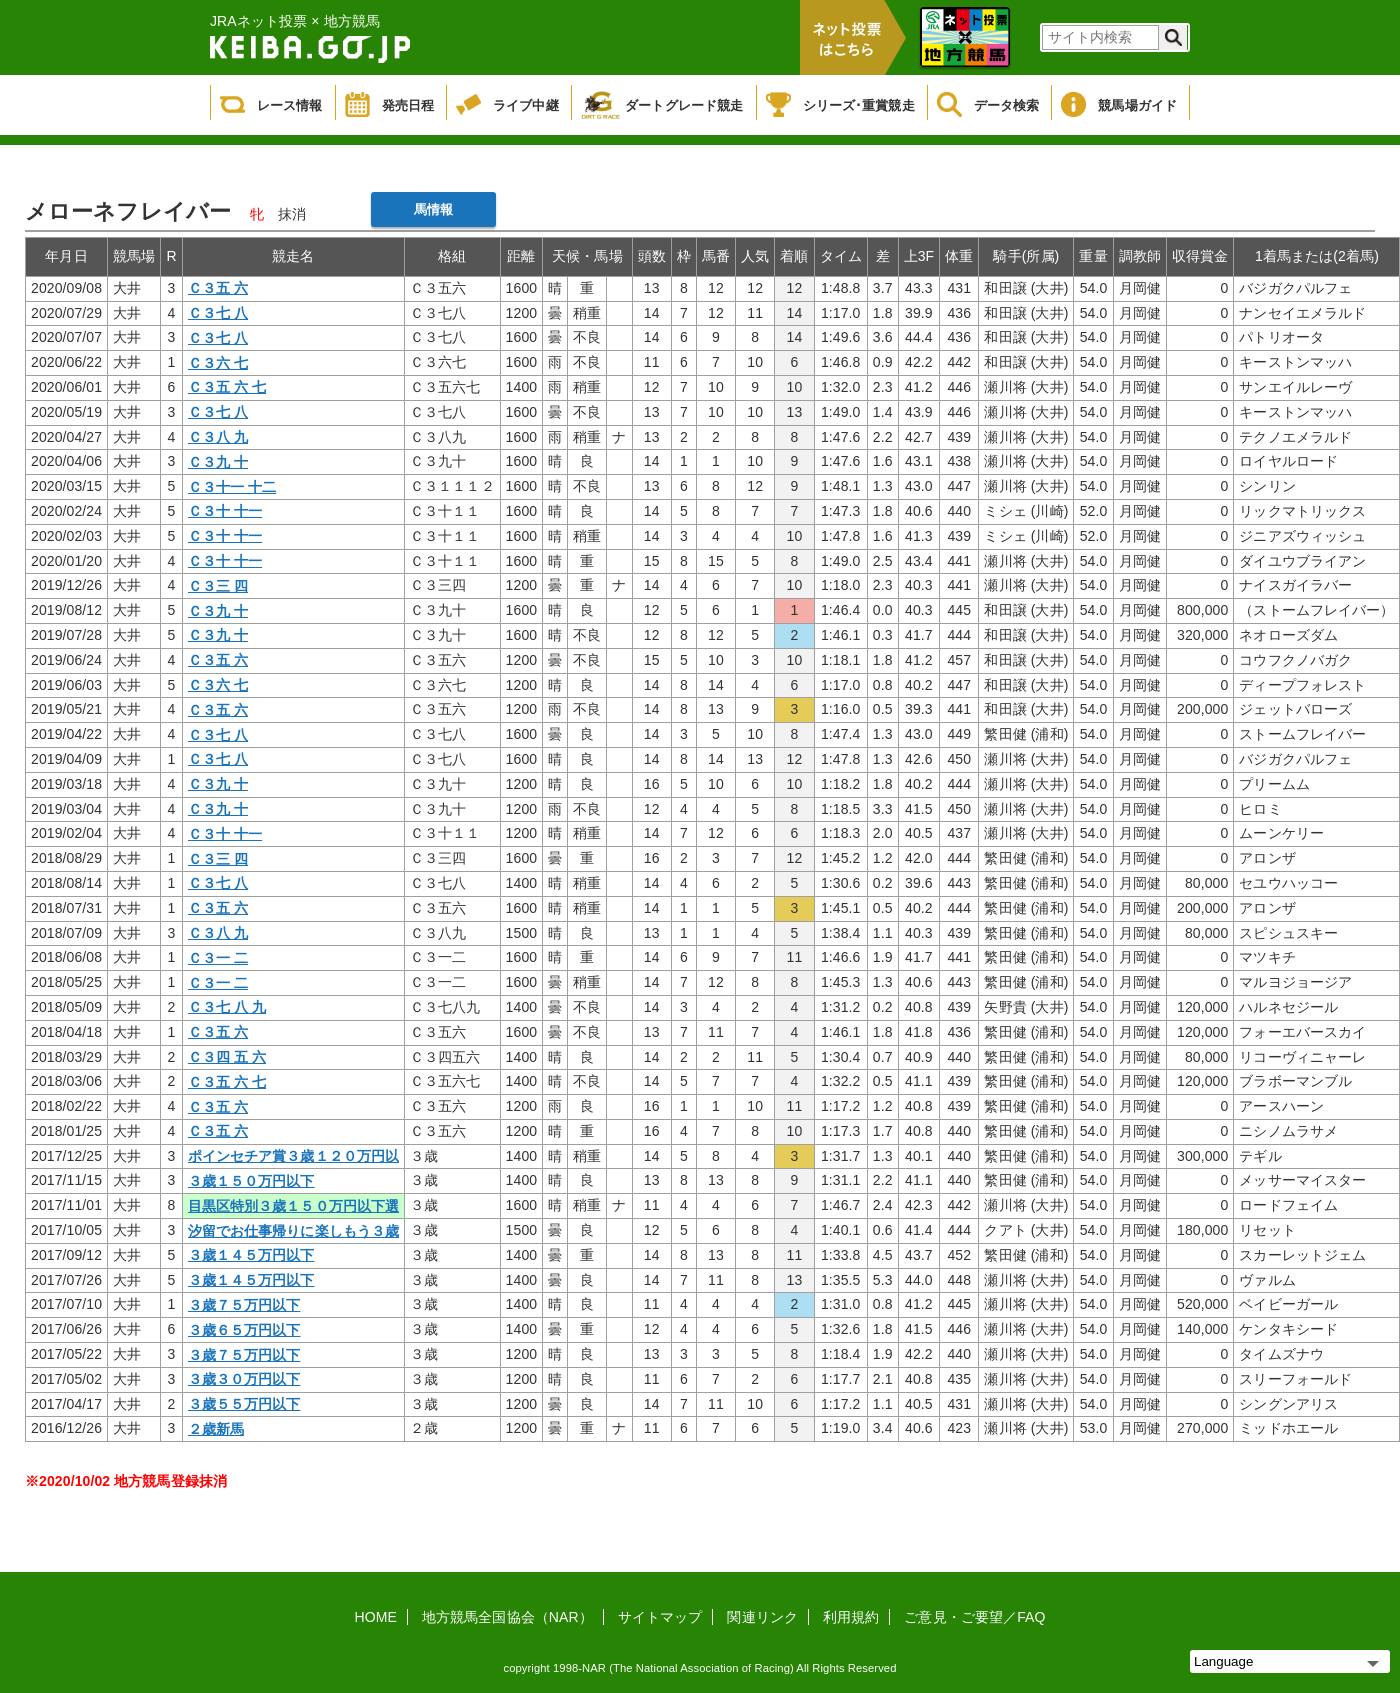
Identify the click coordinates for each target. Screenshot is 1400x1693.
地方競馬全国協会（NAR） (507, 1617)
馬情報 (433, 209)
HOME (376, 1617)
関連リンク (762, 1617)
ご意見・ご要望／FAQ (974, 1617)
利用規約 (851, 1617)
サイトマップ (660, 1617)
